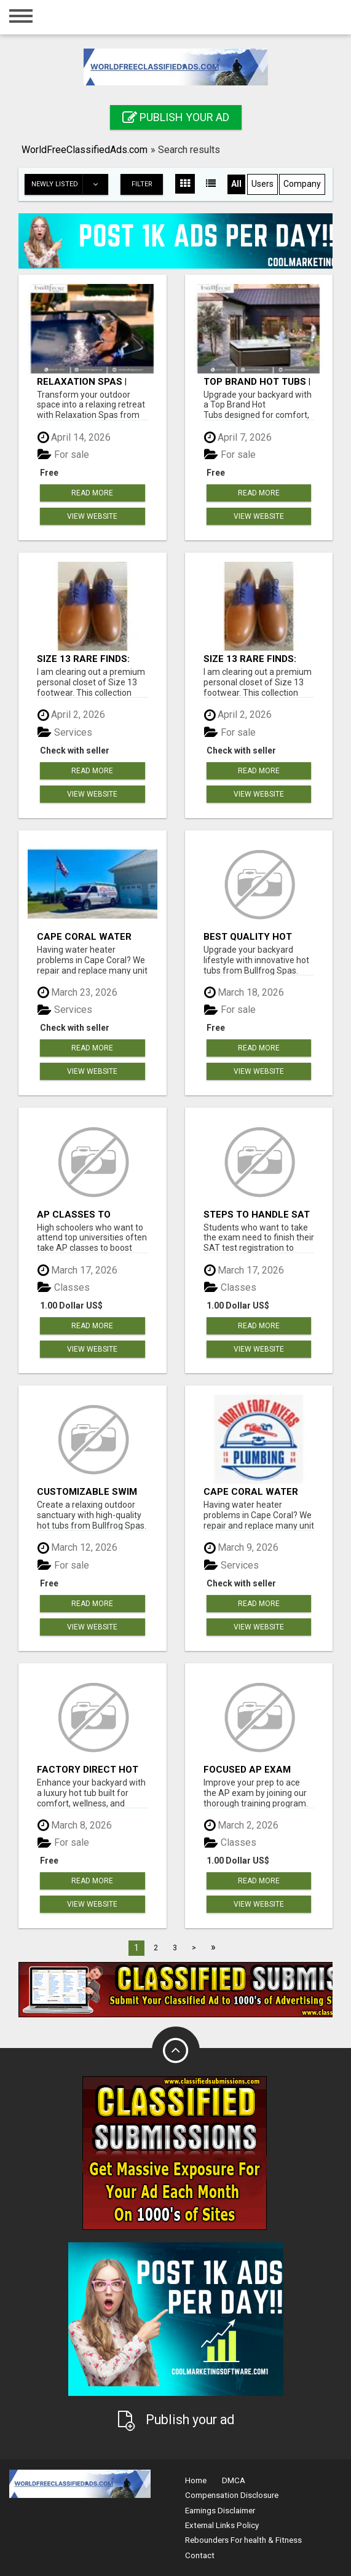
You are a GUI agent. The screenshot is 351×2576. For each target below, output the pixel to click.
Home (196, 2480)
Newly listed (69, 184)
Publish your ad (175, 117)
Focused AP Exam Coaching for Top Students (249, 1769)
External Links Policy (222, 2525)
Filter (142, 184)
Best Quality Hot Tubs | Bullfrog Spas (256, 936)
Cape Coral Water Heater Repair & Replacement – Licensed (84, 936)
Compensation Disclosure (231, 2495)
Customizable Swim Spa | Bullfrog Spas (87, 1491)
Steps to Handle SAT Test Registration (256, 1214)
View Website (92, 516)
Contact (200, 2555)
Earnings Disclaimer (220, 2510)
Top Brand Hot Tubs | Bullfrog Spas (256, 381)
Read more (92, 493)
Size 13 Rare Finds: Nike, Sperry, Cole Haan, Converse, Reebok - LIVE (83, 659)
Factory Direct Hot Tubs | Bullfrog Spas (90, 1769)
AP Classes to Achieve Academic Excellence (82, 1214)
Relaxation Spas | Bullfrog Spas (82, 381)
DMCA (233, 2480)
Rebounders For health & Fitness (243, 2540)
